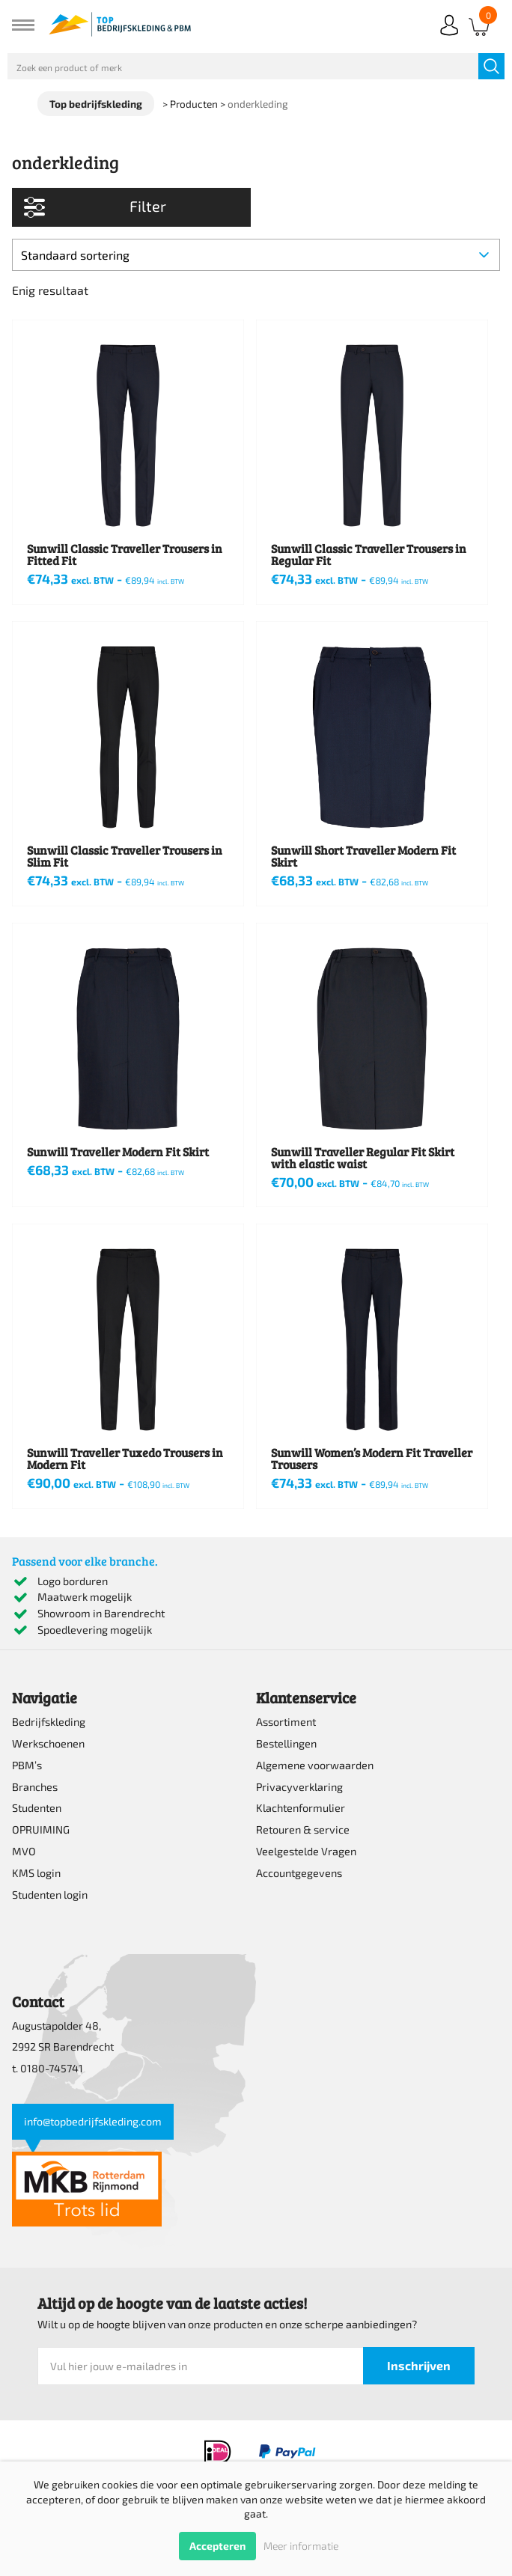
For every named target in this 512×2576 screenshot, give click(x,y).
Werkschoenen (48, 1743)
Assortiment (286, 1721)
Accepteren (217, 2545)
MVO (24, 1851)
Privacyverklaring (299, 1786)
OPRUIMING (41, 1829)
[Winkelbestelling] (256, 255)
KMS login (36, 1873)
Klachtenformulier (300, 1807)
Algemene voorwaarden (315, 1765)
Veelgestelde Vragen (306, 1851)
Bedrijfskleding (48, 1721)
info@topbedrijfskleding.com (93, 2121)
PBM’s (27, 1765)
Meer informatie (300, 2545)
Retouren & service (303, 1829)
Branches (35, 1786)
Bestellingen (286, 1743)
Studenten (36, 1807)
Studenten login (50, 1894)
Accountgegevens (299, 1873)
